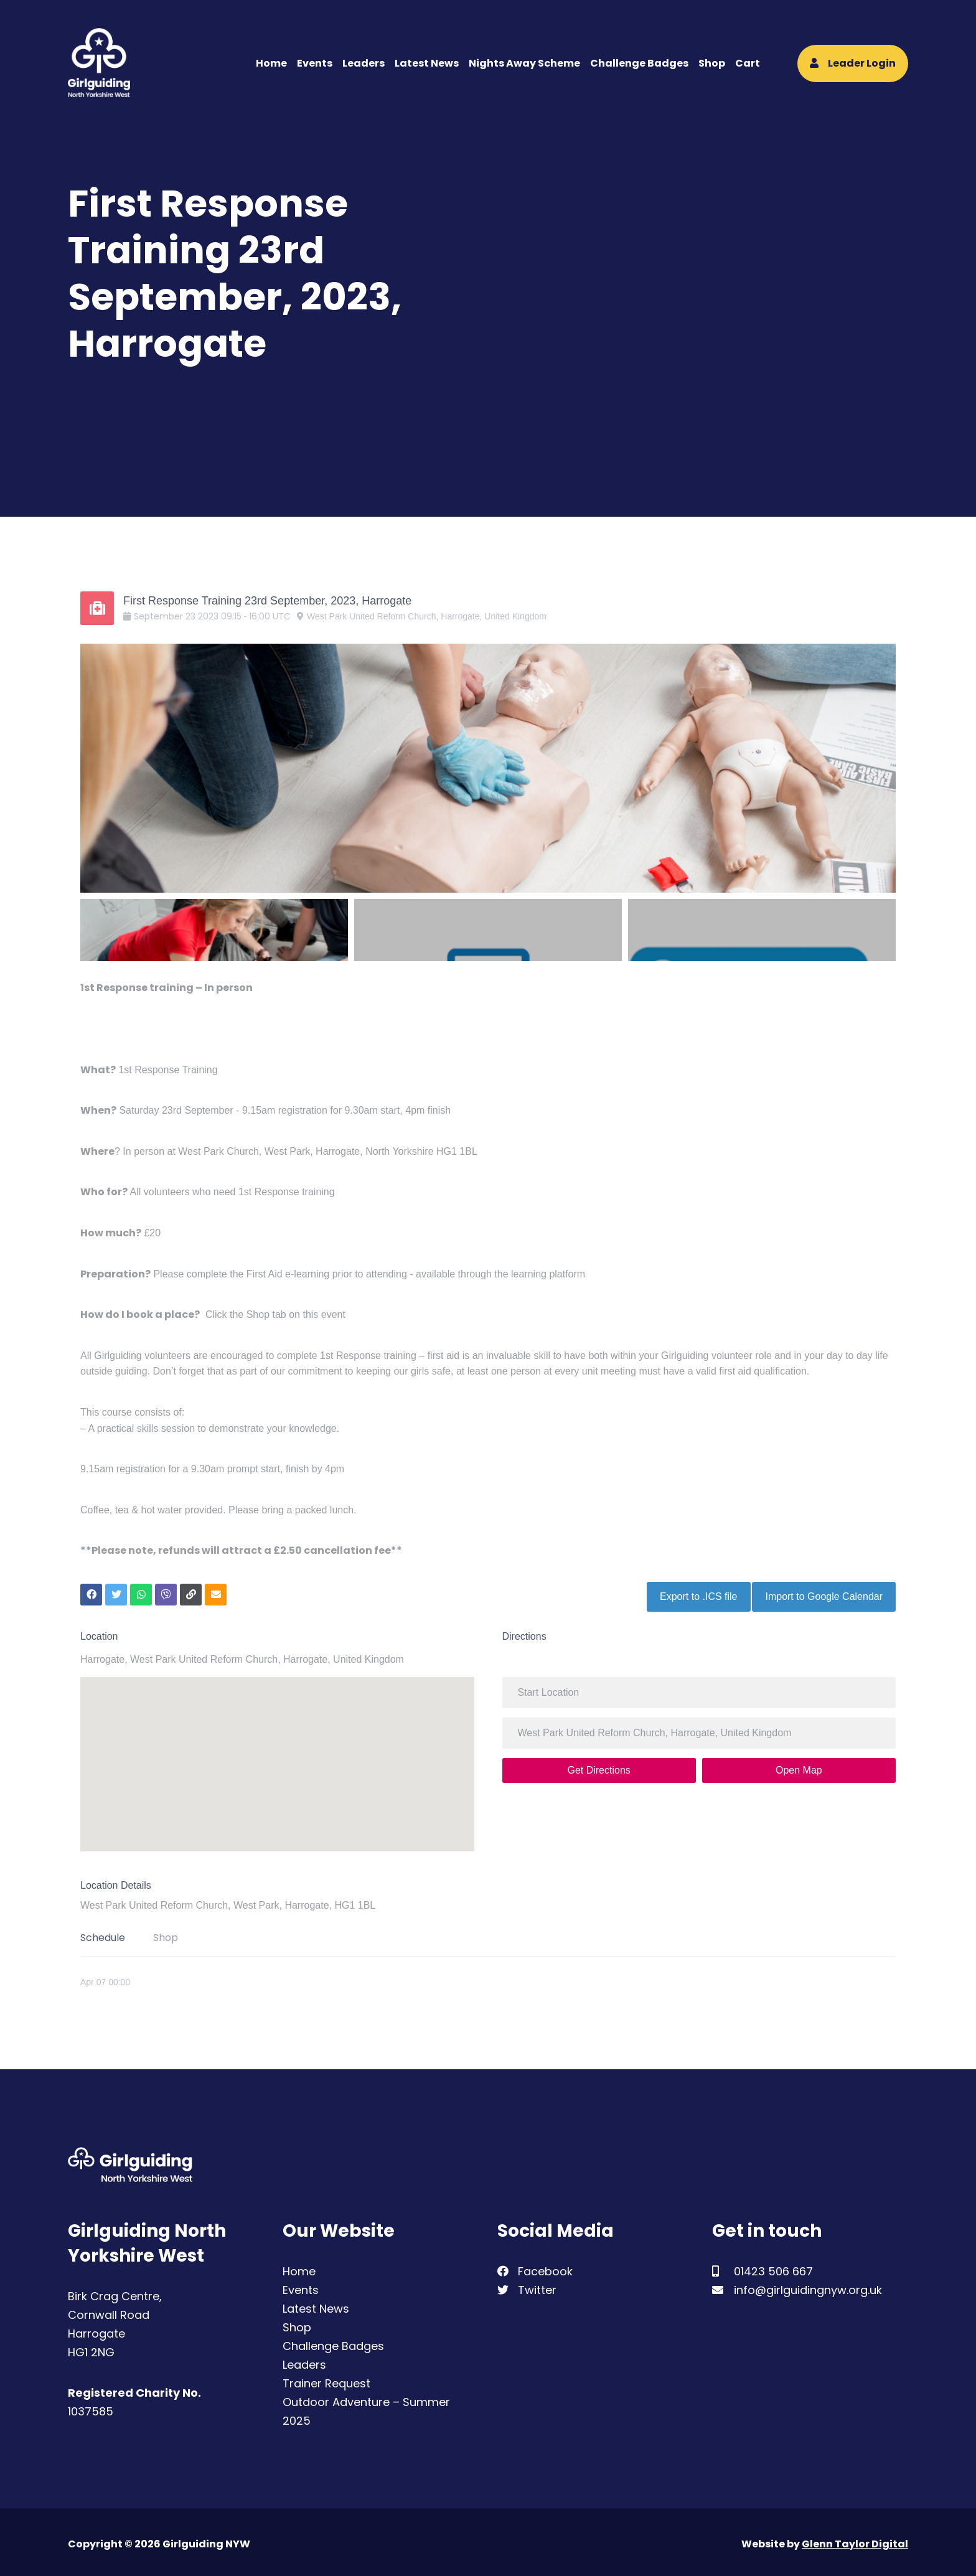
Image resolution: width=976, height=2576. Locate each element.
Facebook (535, 2267)
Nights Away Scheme (524, 63)
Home (271, 63)
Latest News (427, 63)
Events (314, 63)
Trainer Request (326, 2379)
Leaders (363, 63)
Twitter (526, 2285)
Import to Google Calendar (824, 1592)
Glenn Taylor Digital (855, 2539)
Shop (711, 63)
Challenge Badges (639, 63)
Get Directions (598, 1765)
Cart (747, 63)
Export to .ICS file (694, 1592)
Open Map (799, 1765)
